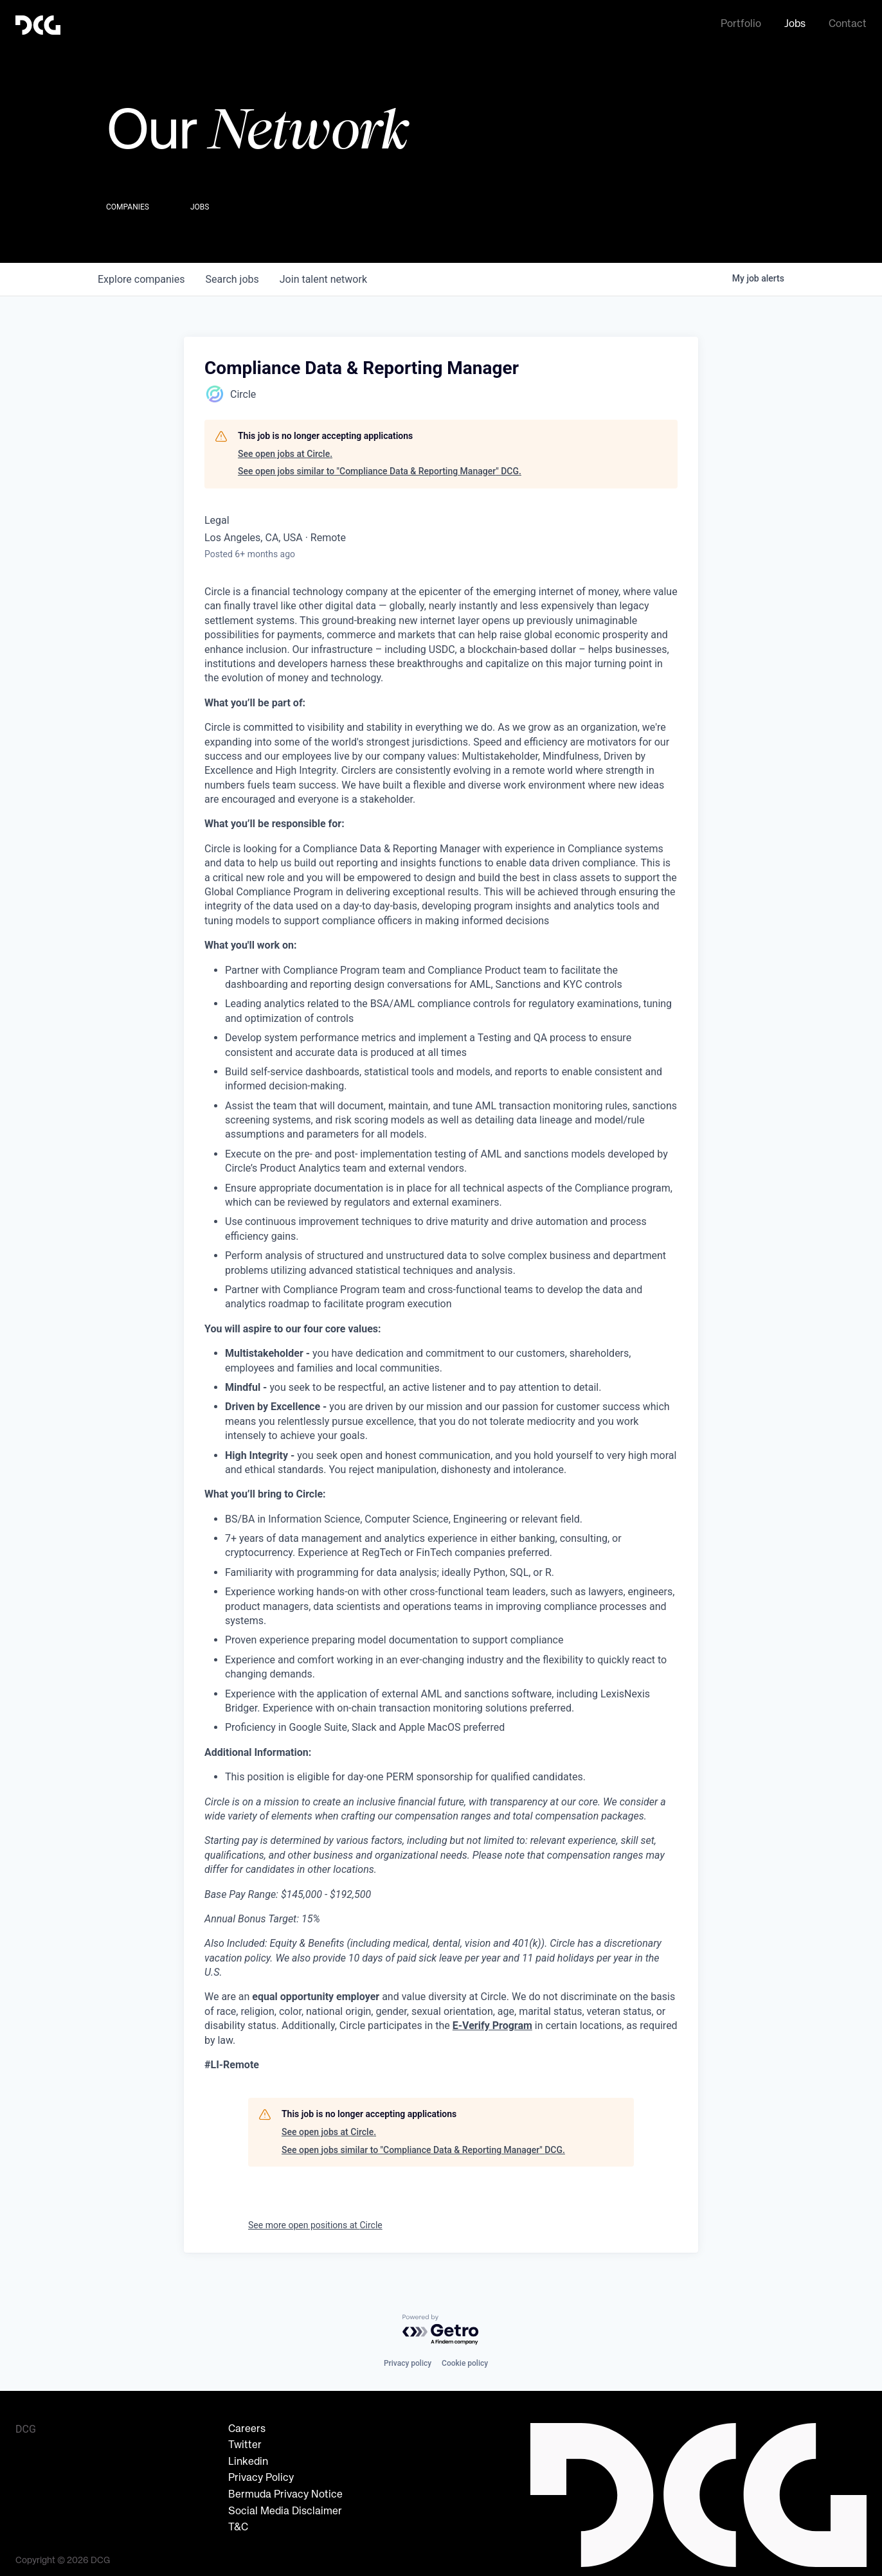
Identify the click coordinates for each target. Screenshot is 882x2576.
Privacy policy (407, 2359)
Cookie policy (465, 2359)
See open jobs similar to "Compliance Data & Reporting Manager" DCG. (379, 467)
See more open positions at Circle (315, 2221)
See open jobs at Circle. (285, 450)
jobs (231, 275)
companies (141, 275)
